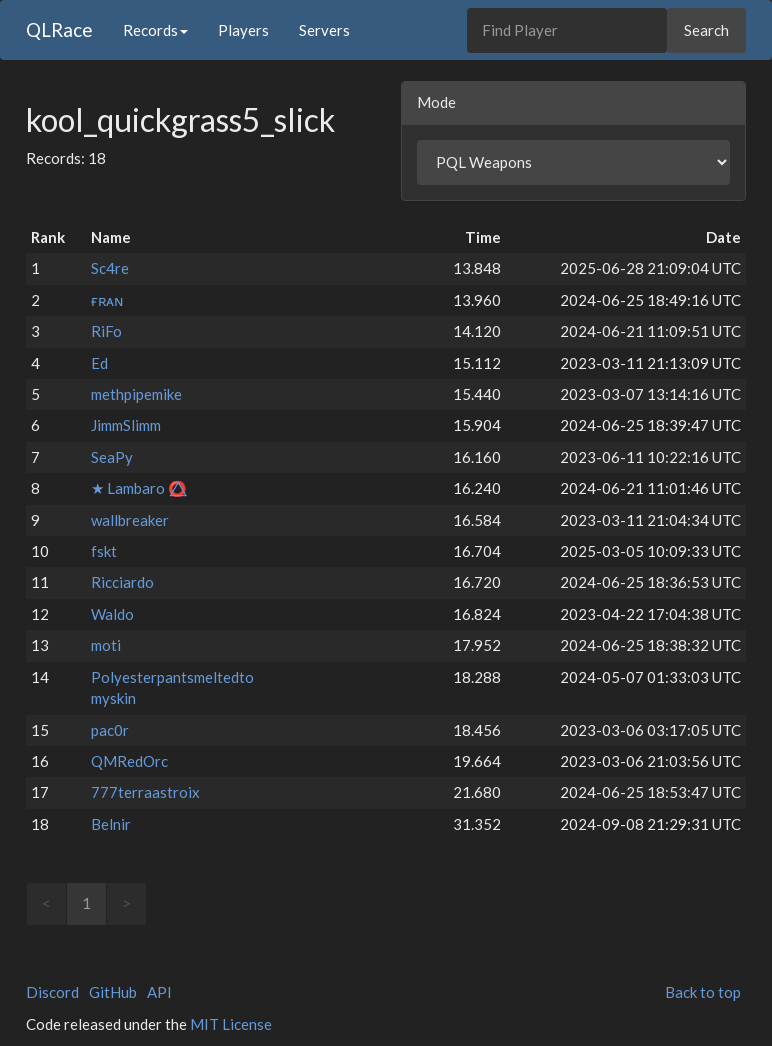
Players (243, 30)
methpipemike (136, 394)
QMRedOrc (129, 761)
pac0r (110, 730)
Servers (324, 30)
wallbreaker (130, 520)
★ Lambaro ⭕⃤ (139, 488)
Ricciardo (122, 582)
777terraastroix (145, 792)
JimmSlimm (126, 425)
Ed (99, 363)
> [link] (126, 903)
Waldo (112, 614)
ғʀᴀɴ (107, 300)
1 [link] (86, 903)
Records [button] (155, 30)
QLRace (59, 29)
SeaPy (112, 457)
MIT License (231, 1024)
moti (106, 645)
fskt (104, 551)
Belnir (111, 824)
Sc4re (110, 268)
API (159, 992)
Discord (52, 992)
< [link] (46, 903)
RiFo (106, 331)
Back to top (703, 992)
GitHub (113, 992)
